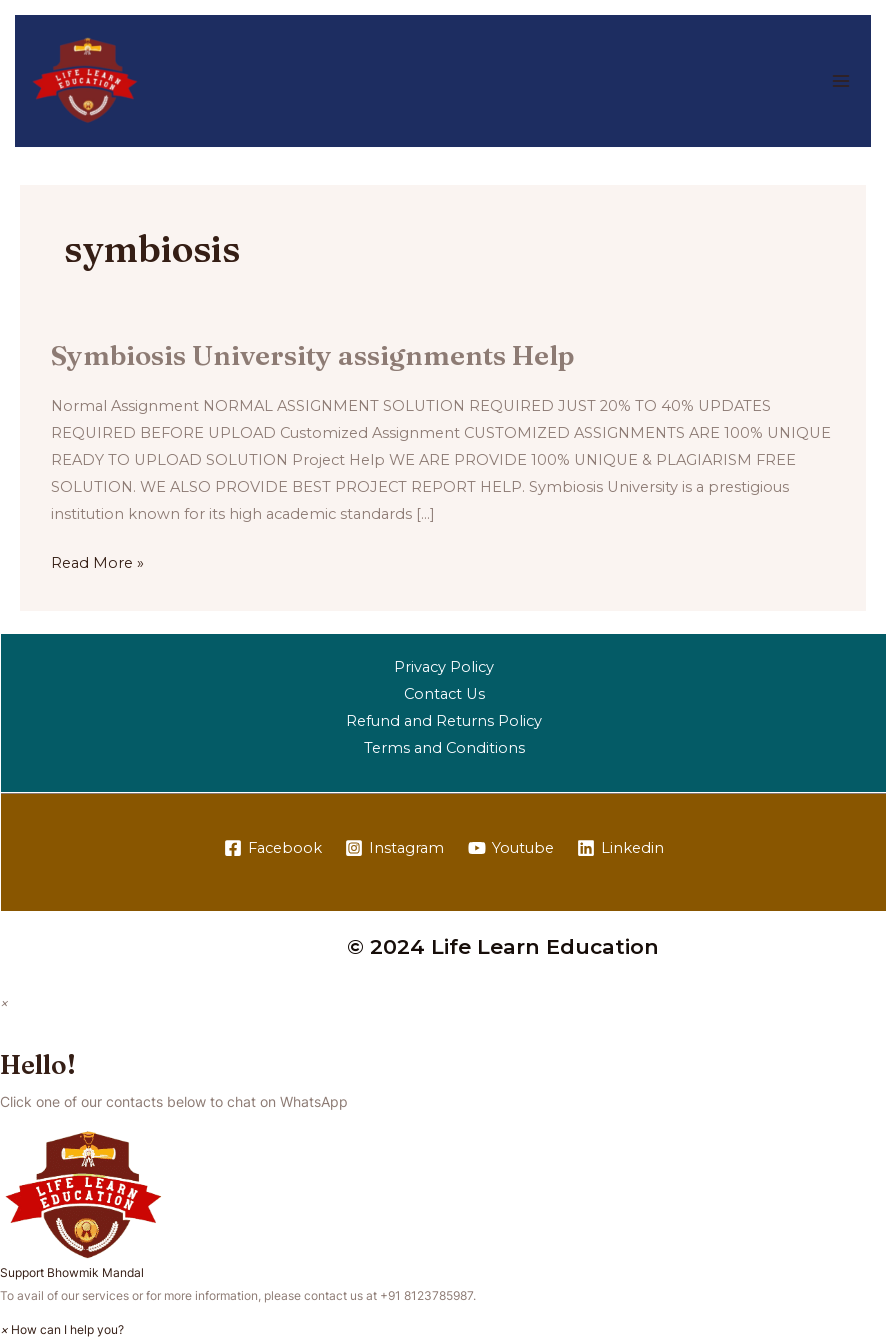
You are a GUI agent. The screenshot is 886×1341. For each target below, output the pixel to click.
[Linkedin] (621, 849)
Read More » (97, 561)
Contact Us (444, 694)
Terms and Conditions (444, 748)
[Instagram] (394, 849)
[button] (443, 1206)
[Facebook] (273, 849)
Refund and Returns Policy (444, 721)
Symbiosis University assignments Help (312, 355)
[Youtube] (511, 849)
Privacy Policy (444, 667)
